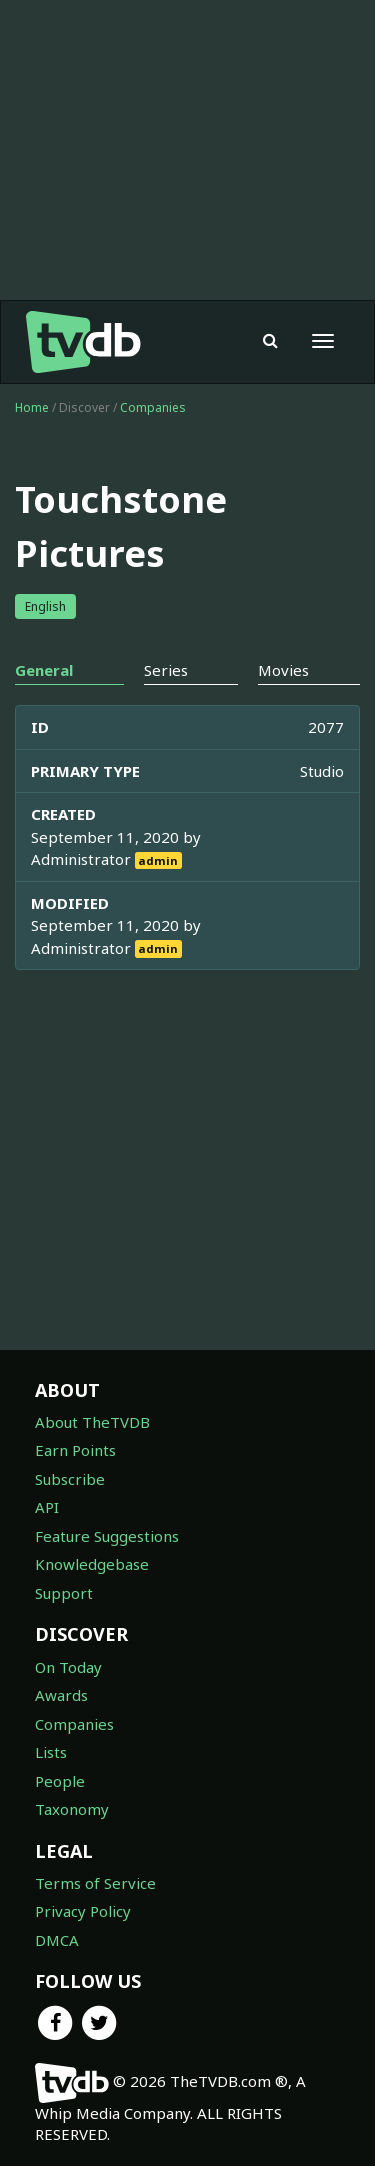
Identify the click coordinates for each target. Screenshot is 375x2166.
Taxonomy (72, 1809)
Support (64, 1593)
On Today (68, 1667)
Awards (61, 1695)
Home (32, 407)
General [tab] (44, 670)
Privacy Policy (83, 1911)
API (47, 1507)
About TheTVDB (92, 1422)
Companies (153, 407)
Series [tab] (166, 670)
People (60, 1781)
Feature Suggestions (107, 1536)
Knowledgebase (92, 1564)
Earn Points (75, 1450)
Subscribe (70, 1479)
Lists (51, 1752)
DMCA (57, 1940)
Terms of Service (95, 1883)
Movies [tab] (283, 670)
